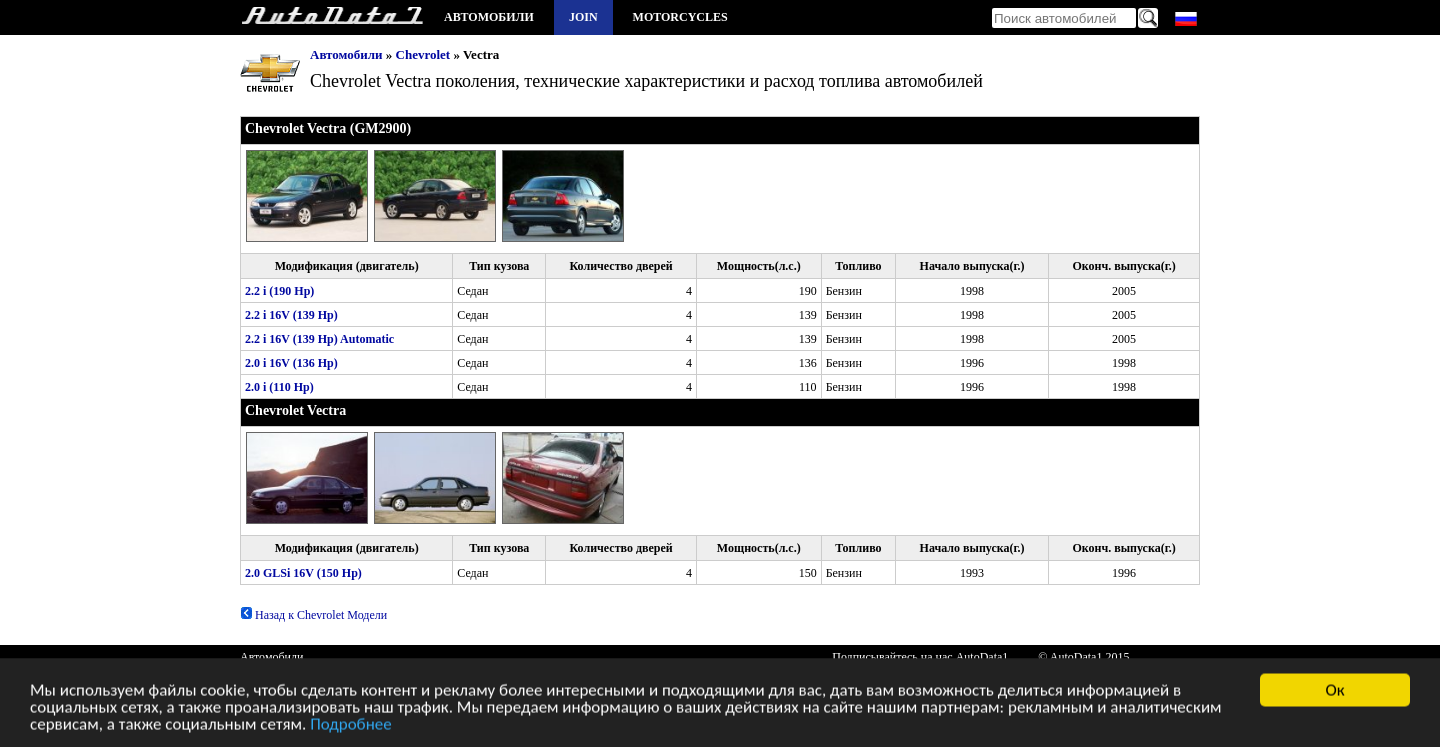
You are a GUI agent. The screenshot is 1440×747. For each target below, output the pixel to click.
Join (583, 17)
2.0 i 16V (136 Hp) (291, 363)
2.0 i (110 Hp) (279, 387)
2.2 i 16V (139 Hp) (291, 315)
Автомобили (489, 17)
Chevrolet (423, 54)
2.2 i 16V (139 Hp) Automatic (319, 339)
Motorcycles (680, 17)
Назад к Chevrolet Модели (313, 615)
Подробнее (351, 727)
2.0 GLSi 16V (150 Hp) (303, 573)
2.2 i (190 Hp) (279, 291)
